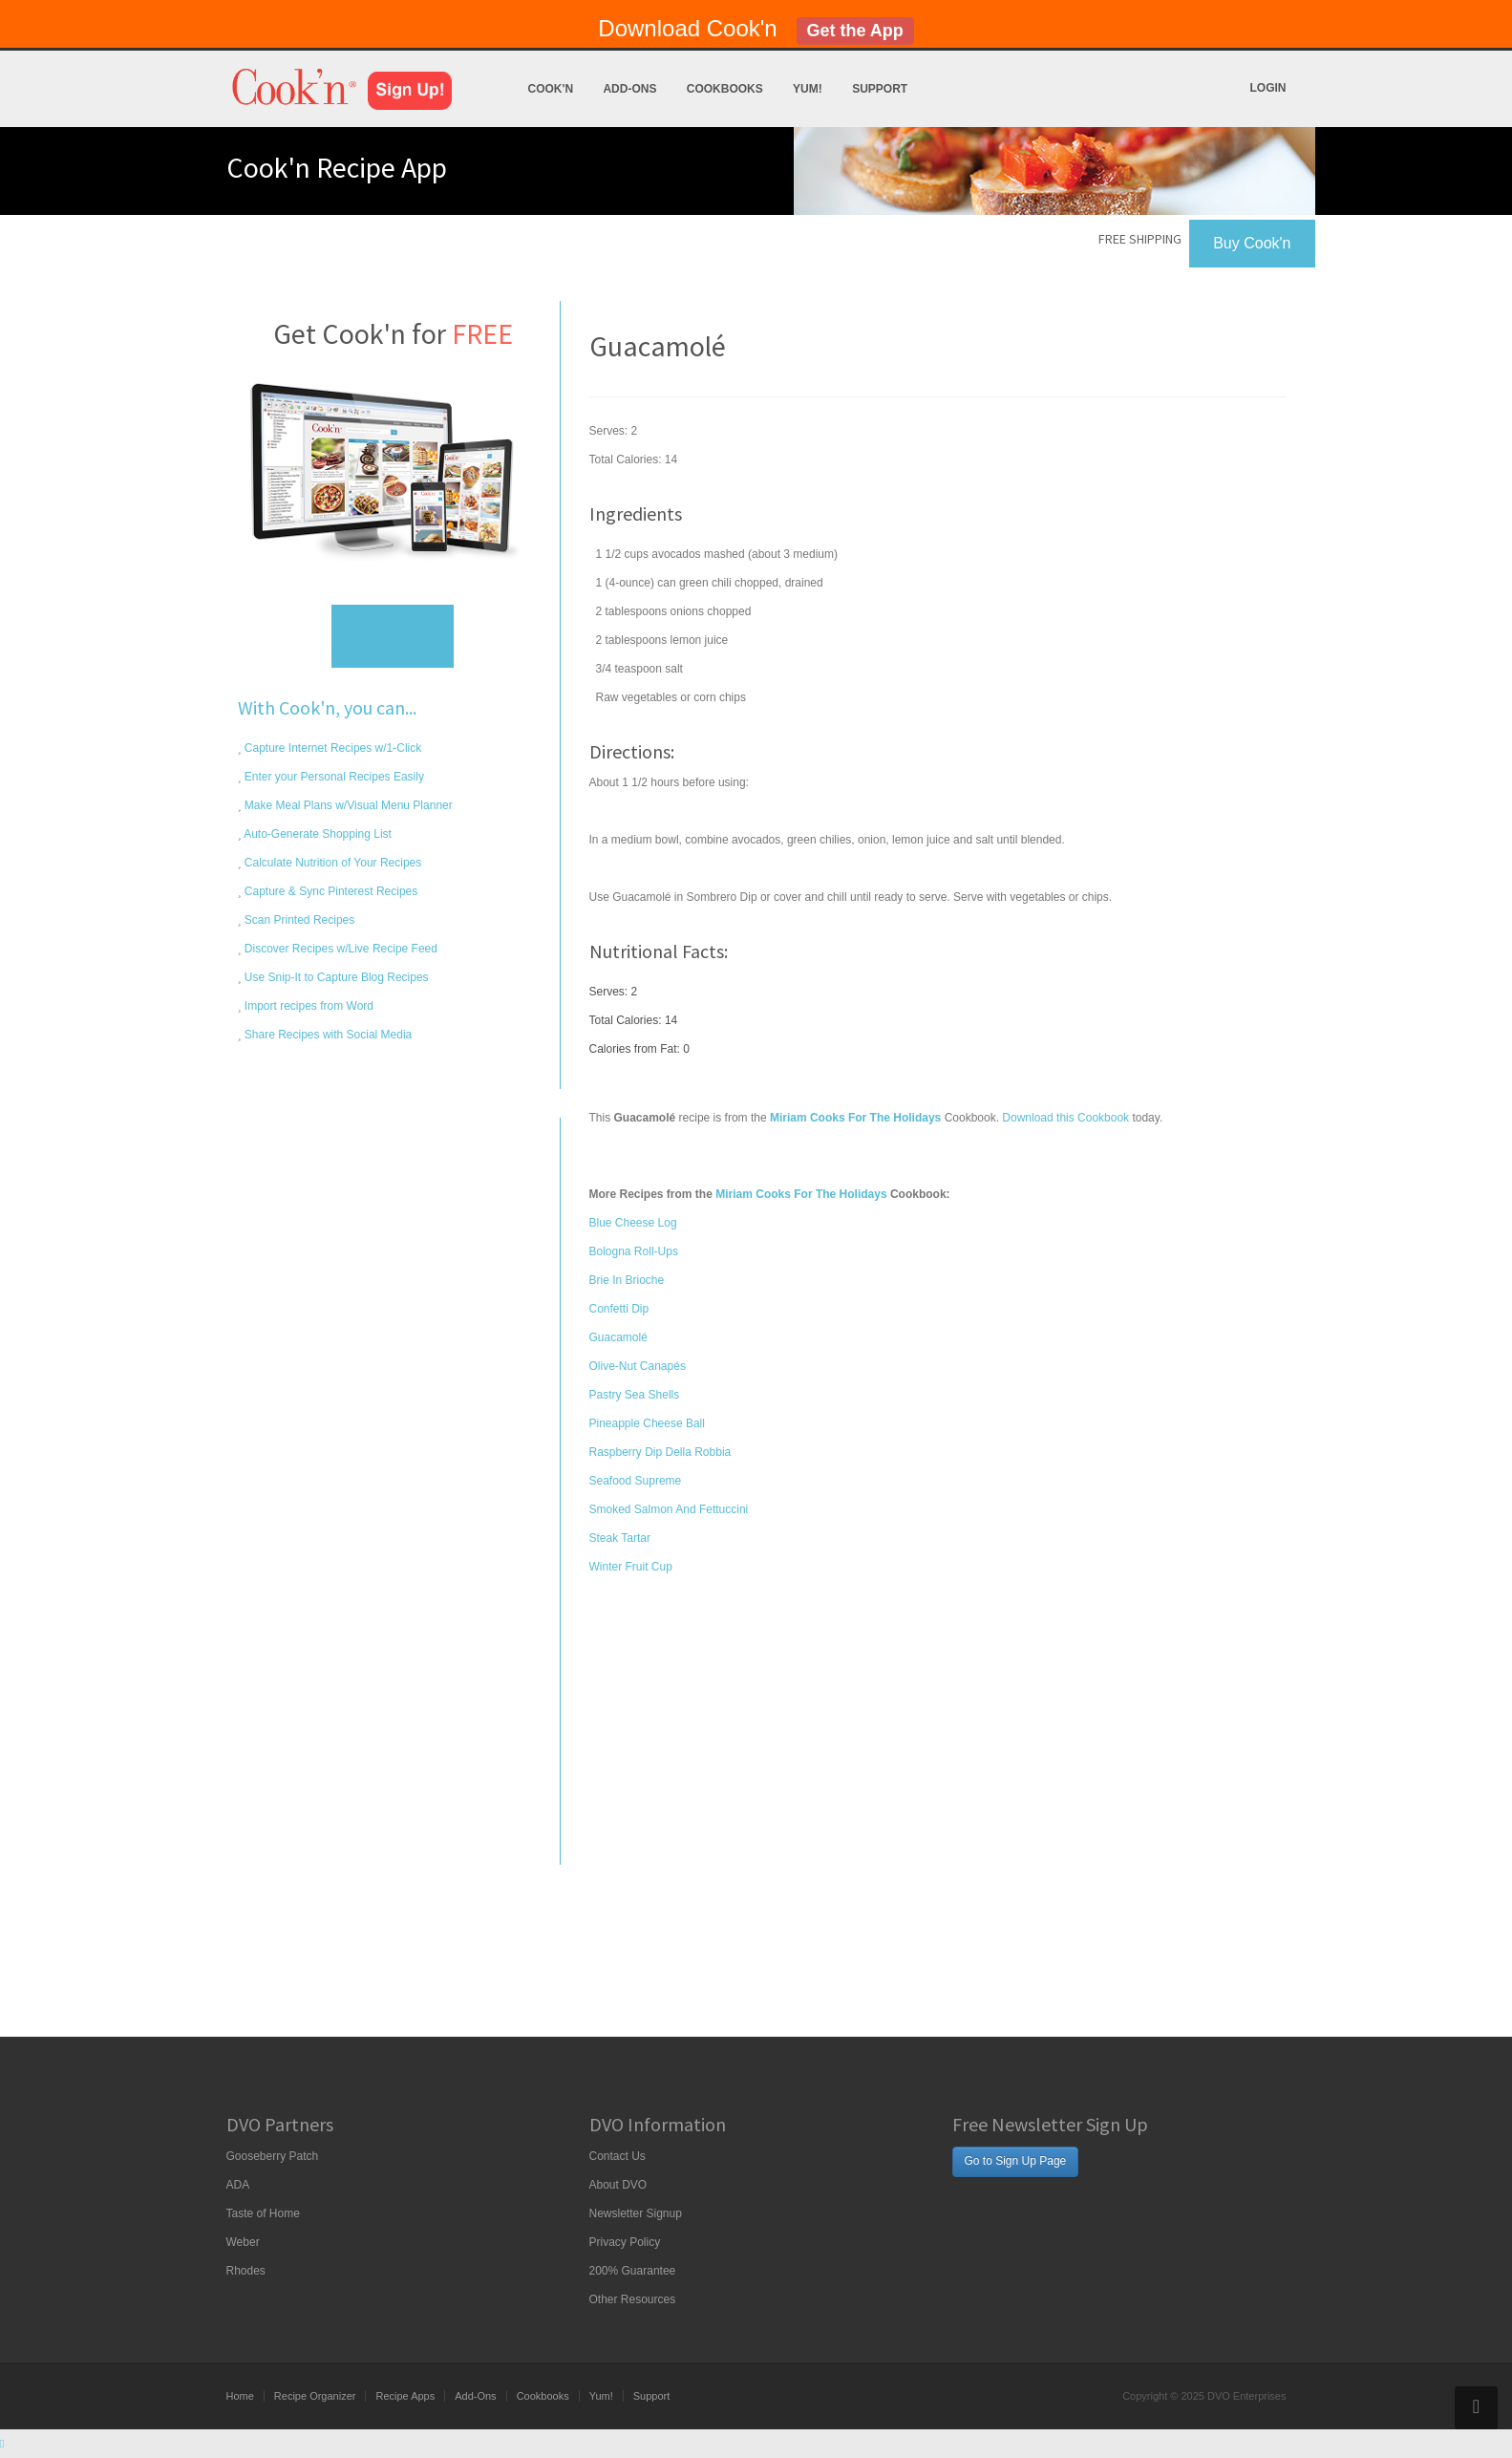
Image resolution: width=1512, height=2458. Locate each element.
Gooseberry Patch (272, 2156)
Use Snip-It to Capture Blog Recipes (335, 977)
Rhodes (246, 2270)
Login (1268, 88)
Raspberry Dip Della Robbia (660, 1452)
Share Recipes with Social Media (327, 1034)
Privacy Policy (625, 2242)
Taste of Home (263, 2213)
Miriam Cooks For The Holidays (800, 1194)
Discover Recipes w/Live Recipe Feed (339, 948)
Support (879, 89)
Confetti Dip (619, 1308)
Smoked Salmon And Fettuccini (669, 1509)
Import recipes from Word (307, 1006)
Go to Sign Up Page (1016, 2161)
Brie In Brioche (627, 1280)
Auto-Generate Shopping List (317, 834)
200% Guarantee (632, 2270)
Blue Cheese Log (633, 1222)
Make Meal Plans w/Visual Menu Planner (347, 805)
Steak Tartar (619, 1538)
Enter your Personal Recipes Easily (333, 776)
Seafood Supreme (635, 1480)
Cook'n (551, 89)
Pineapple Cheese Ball (647, 1423)
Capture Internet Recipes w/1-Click (332, 748)
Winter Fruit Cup (630, 1566)
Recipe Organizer (315, 2396)
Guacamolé (618, 1337)
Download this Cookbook (1065, 1117)
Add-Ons (629, 89)
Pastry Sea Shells (634, 1394)
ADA (238, 2184)
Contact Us (617, 2156)
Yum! (807, 89)
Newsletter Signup (635, 2213)
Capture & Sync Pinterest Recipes (330, 891)
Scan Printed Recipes (298, 920)
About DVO (618, 2184)
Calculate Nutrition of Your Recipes (332, 862)
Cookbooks (725, 89)
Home (240, 2396)
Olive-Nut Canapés (637, 1366)
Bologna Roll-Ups (633, 1251)
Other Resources (632, 2299)
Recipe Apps (405, 2396)
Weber (243, 2242)
